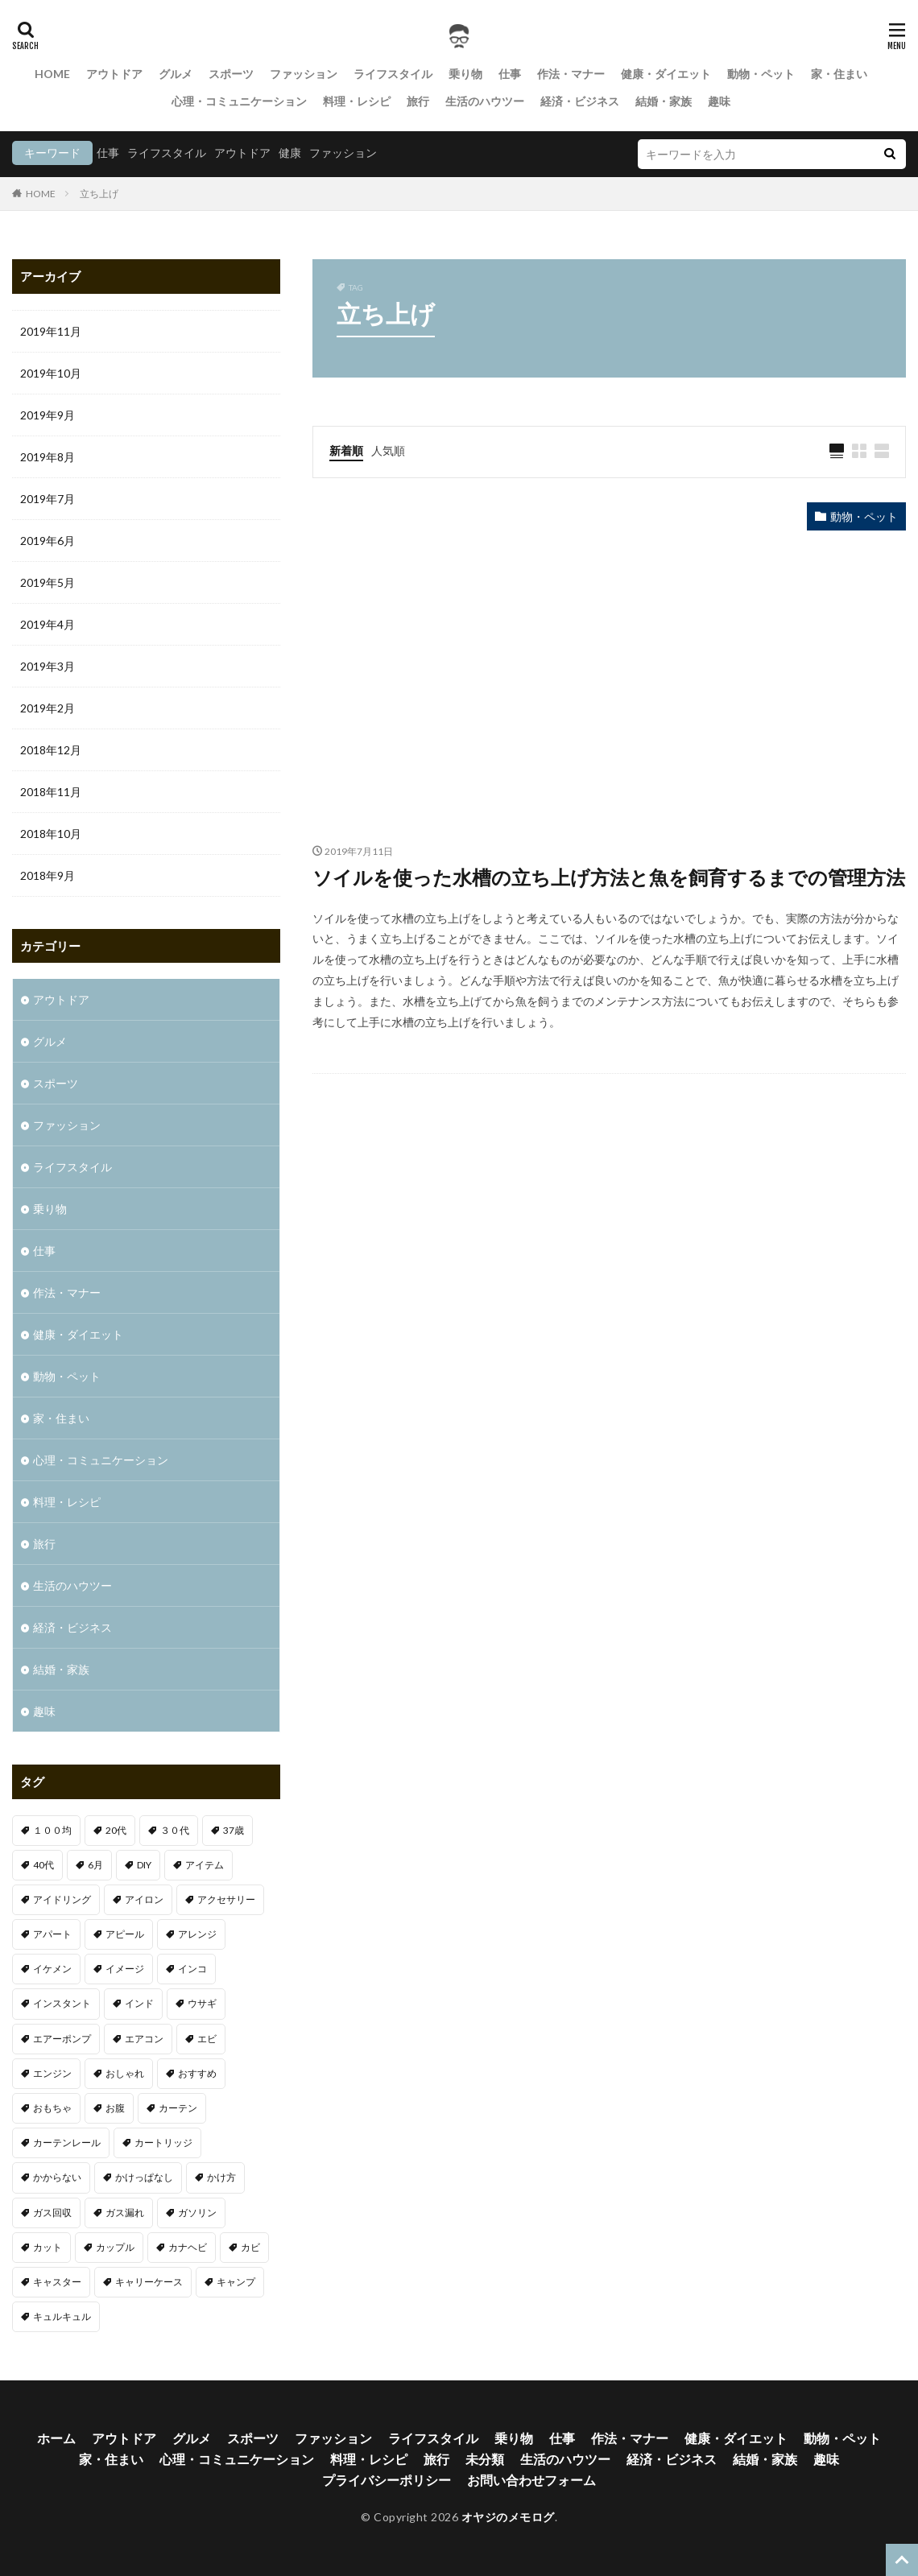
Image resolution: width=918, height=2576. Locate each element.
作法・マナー (571, 73)
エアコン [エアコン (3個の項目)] (144, 2039)
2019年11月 (50, 331)
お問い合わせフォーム (531, 2479)
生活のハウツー (484, 101)
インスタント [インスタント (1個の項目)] (62, 2003)
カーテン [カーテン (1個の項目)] (178, 2108)
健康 (290, 152)
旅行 (418, 101)
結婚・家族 (663, 101)
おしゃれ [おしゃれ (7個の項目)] (124, 2073)
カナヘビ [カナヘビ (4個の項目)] (187, 2247)
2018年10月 (50, 833)
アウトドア (114, 73)
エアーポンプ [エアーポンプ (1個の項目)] (62, 2039)
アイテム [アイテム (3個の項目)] (204, 1865)
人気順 (388, 450)
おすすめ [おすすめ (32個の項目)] (197, 2073)
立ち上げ (99, 194)
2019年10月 (50, 373)
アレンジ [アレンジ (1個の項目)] (197, 1934)
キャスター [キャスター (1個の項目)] (57, 2282)
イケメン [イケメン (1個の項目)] (52, 1969)
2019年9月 (47, 415)
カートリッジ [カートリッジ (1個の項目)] (163, 2142)
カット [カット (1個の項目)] (47, 2247)
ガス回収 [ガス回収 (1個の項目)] (52, 2213)
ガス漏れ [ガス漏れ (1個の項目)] (124, 2213)
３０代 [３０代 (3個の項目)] (174, 1830)
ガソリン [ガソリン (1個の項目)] (197, 2213)
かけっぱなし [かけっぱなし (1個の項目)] (144, 2177)
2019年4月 (47, 624)
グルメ (175, 73)
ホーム (56, 2438)
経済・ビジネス (579, 101)
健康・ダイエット (666, 73)
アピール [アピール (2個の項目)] (124, 1934)
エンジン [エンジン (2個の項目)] (52, 2073)
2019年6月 (47, 540)
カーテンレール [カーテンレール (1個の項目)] (67, 2142)
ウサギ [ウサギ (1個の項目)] (202, 2003)
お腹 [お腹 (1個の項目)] (115, 2108)
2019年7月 (47, 499)
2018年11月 (50, 792)
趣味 (719, 101)
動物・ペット (761, 73)
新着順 (346, 450)
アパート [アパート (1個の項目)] (52, 1934)
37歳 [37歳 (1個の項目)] (233, 1830)
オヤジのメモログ (508, 2517)
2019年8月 (47, 457)
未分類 (484, 2459)
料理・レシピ (357, 101)
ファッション (303, 73)
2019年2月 (47, 708)
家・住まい (839, 73)
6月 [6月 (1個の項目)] (95, 1865)
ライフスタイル (393, 73)
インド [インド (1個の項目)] (139, 2003)
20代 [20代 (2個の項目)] (115, 1830)
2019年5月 (47, 582)
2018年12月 (50, 750)
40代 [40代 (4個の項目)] (43, 1865)
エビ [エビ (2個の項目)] (207, 2039)
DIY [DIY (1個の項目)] (144, 1865)
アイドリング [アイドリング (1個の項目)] (62, 1899)
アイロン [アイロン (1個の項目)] (144, 1899)
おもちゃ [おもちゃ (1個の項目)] (52, 2108)
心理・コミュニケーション (239, 101)
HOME (52, 73)
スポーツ (231, 73)
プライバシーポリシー (386, 2479)
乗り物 (465, 73)
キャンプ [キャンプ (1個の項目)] (236, 2282)
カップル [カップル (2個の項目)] (115, 2247)
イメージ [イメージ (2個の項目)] (124, 1969)
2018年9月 (47, 875)
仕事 (509, 73)
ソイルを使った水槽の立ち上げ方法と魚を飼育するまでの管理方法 (608, 877)
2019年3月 (47, 666)
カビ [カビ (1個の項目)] (250, 2247)
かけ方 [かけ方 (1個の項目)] (221, 2177)
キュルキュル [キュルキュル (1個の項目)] (62, 2316)
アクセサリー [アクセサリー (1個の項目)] (226, 1899)
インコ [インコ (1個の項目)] (192, 1969)
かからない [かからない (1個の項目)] (57, 2177)
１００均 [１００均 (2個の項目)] (52, 1830)
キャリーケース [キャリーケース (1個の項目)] (149, 2282)
